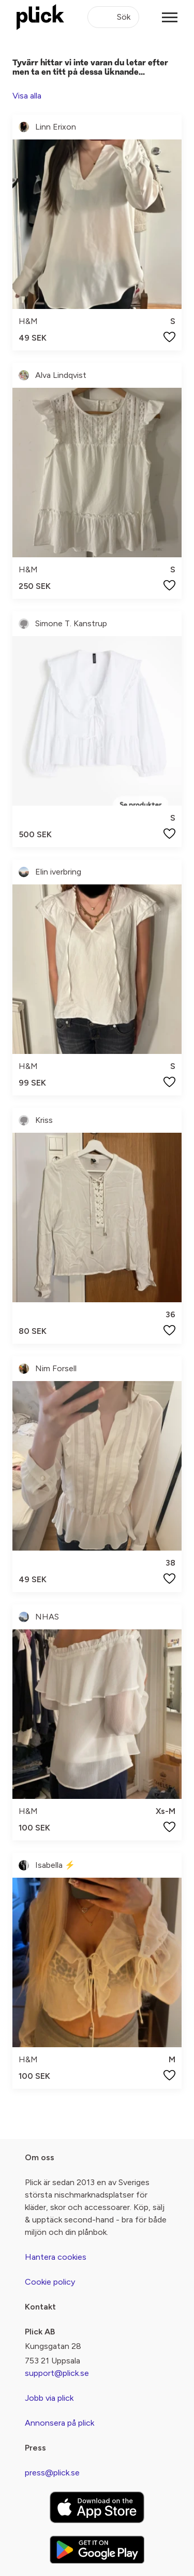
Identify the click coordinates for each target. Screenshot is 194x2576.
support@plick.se (57, 2373)
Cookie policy (50, 2282)
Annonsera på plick (59, 2423)
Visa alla (26, 96)
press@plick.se (52, 2473)
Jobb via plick (49, 2398)
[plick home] (40, 17)
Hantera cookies (55, 2257)
